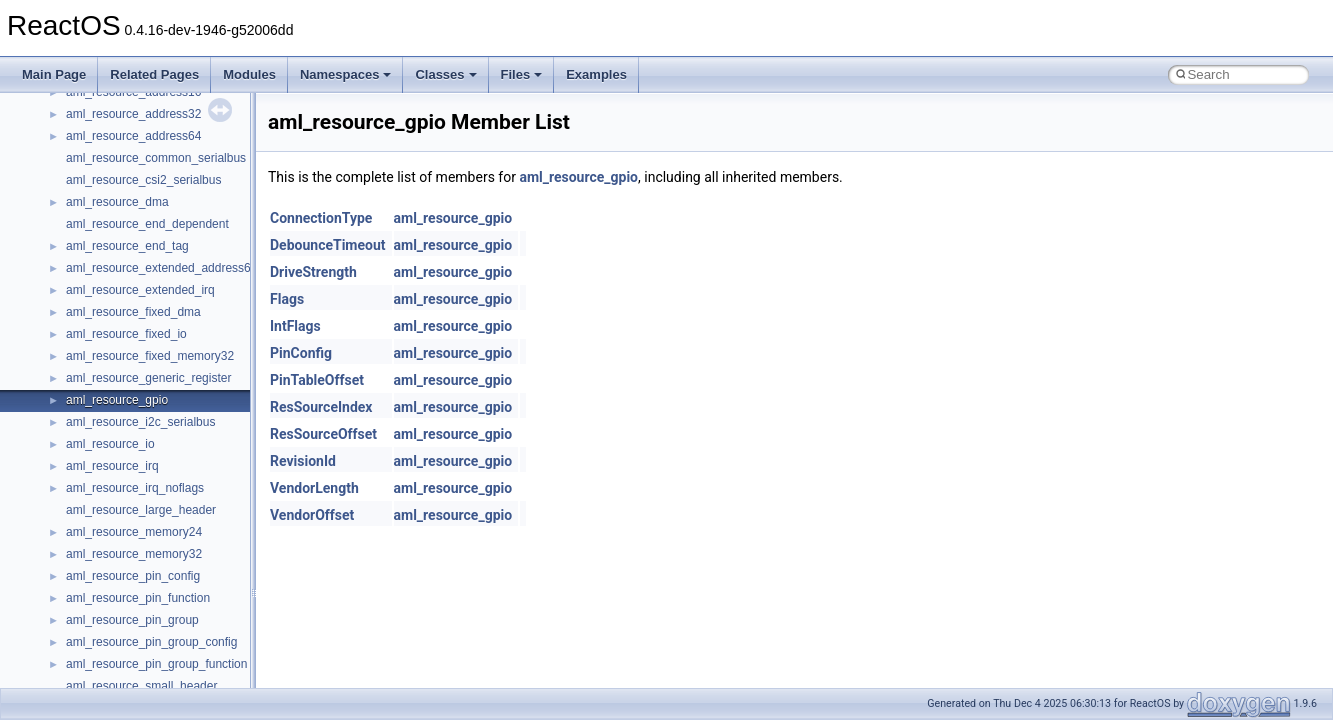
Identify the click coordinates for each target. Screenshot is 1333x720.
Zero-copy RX (71, 285)
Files (522, 74)
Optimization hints (81, 351)
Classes (445, 74)
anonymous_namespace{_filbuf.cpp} (162, 615)
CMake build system (88, 197)
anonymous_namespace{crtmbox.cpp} (168, 681)
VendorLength (314, 488)
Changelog (63, 153)
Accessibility (98, 593)
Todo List (58, 395)
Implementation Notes (92, 373)
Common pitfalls (77, 219)
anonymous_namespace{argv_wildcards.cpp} (186, 637)
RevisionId (303, 461)
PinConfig (301, 353)
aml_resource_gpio (578, 177)
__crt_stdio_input (111, 527)
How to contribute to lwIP (100, 175)
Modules (249, 74)
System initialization (86, 307)
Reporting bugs (74, 263)
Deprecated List (76, 417)
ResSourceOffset (323, 434)
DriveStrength (313, 272)
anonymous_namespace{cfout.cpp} (159, 659)
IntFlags (295, 326)
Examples (596, 74)
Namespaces (346, 74)
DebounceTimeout (328, 245)
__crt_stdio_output (115, 549)
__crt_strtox (97, 571)
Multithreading (71, 329)
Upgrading (61, 131)
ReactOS (42, 109)
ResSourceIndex (321, 407)
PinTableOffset (317, 380)
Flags (287, 299)
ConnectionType (321, 218)
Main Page (54, 74)
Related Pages (154, 74)
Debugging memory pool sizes (114, 241)
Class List (76, 505)
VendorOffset (312, 515)
